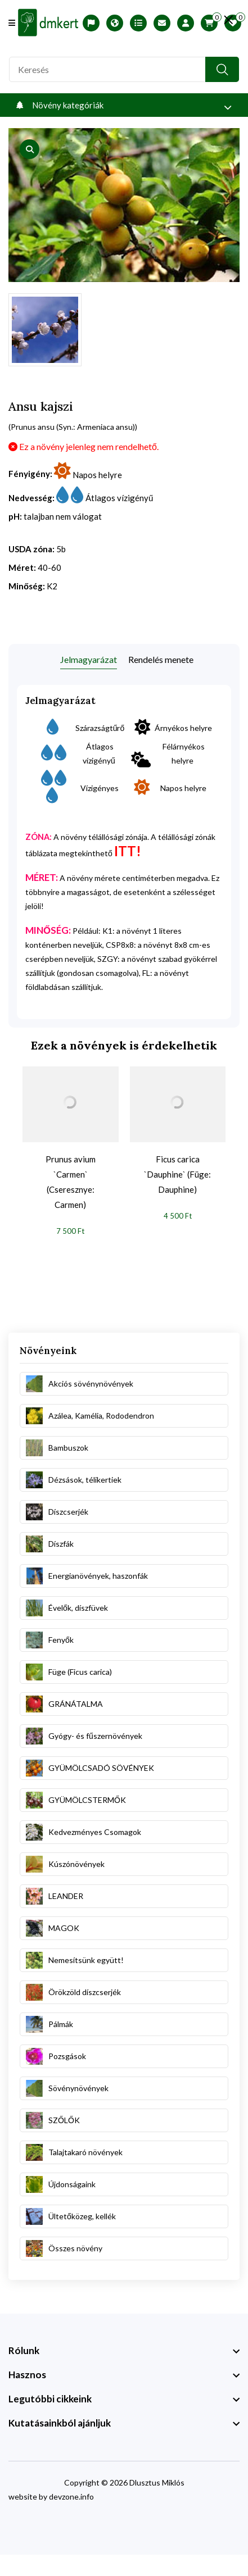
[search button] (222, 69)
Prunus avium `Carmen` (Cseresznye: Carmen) (71, 1182)
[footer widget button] (124, 2351)
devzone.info (71, 2496)
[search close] (228, 19)
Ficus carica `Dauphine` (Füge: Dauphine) (177, 1174)
